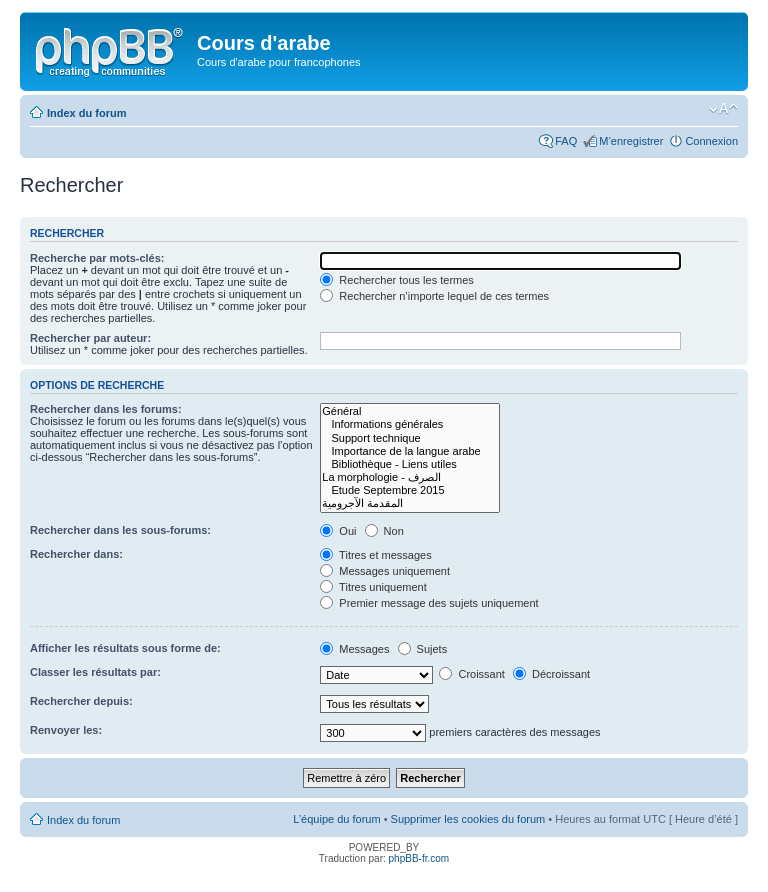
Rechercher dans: (76, 554)
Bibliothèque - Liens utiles (409, 464)
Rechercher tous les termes (397, 280)
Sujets (423, 649)
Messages (354, 649)
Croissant (472, 674)
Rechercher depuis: (81, 701)
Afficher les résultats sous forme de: (125, 648)
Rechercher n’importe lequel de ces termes (434, 296)
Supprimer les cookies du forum (468, 819)
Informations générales (409, 424)
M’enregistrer (631, 141)
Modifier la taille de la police (723, 109)
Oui (338, 531)
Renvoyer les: (66, 730)
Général (409, 411)
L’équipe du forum (336, 819)
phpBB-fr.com (419, 858)
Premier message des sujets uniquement (429, 603)
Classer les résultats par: (95, 672)
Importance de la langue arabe (409, 451)
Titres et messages (375, 555)
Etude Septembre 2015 (409, 490)
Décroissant (551, 674)
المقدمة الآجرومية (409, 503)
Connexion (711, 141)
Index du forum (86, 113)
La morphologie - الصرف (409, 477)
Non (384, 531)
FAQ (566, 141)
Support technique (409, 438)
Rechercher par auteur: (90, 338)
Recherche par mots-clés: (97, 258)
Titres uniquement (373, 587)
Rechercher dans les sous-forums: (120, 530)
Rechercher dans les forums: (106, 409)
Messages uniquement (385, 571)
